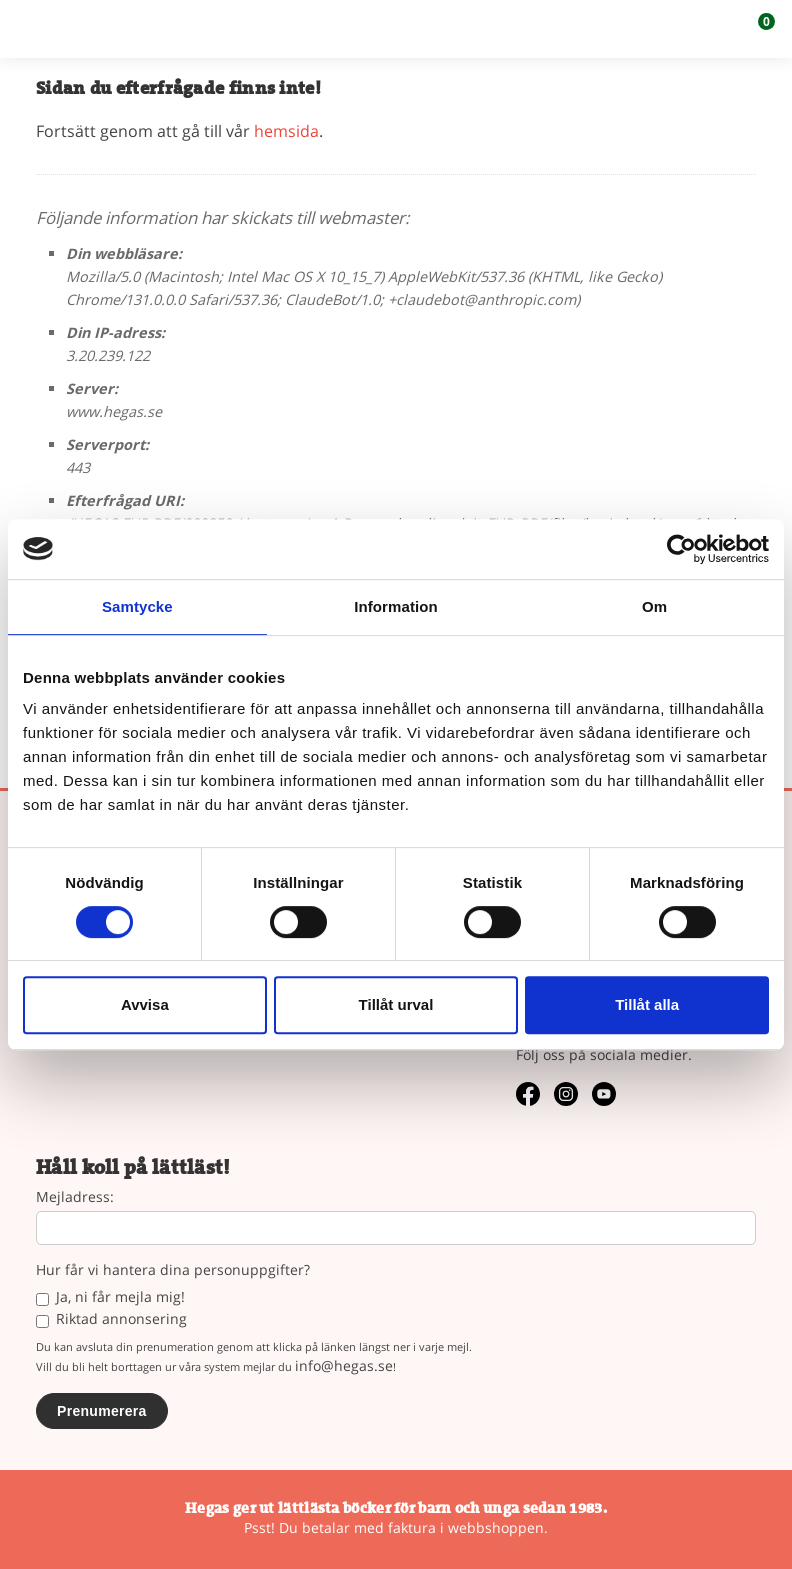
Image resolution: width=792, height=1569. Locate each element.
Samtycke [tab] (137, 606)
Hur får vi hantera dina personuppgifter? (173, 1270)
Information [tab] (396, 606)
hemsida (286, 131)
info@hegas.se (344, 1365)
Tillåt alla (647, 1004)
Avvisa (145, 1004)
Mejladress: (75, 1197)
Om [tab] (654, 606)
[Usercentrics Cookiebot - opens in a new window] (681, 549)
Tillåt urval (396, 1004)
